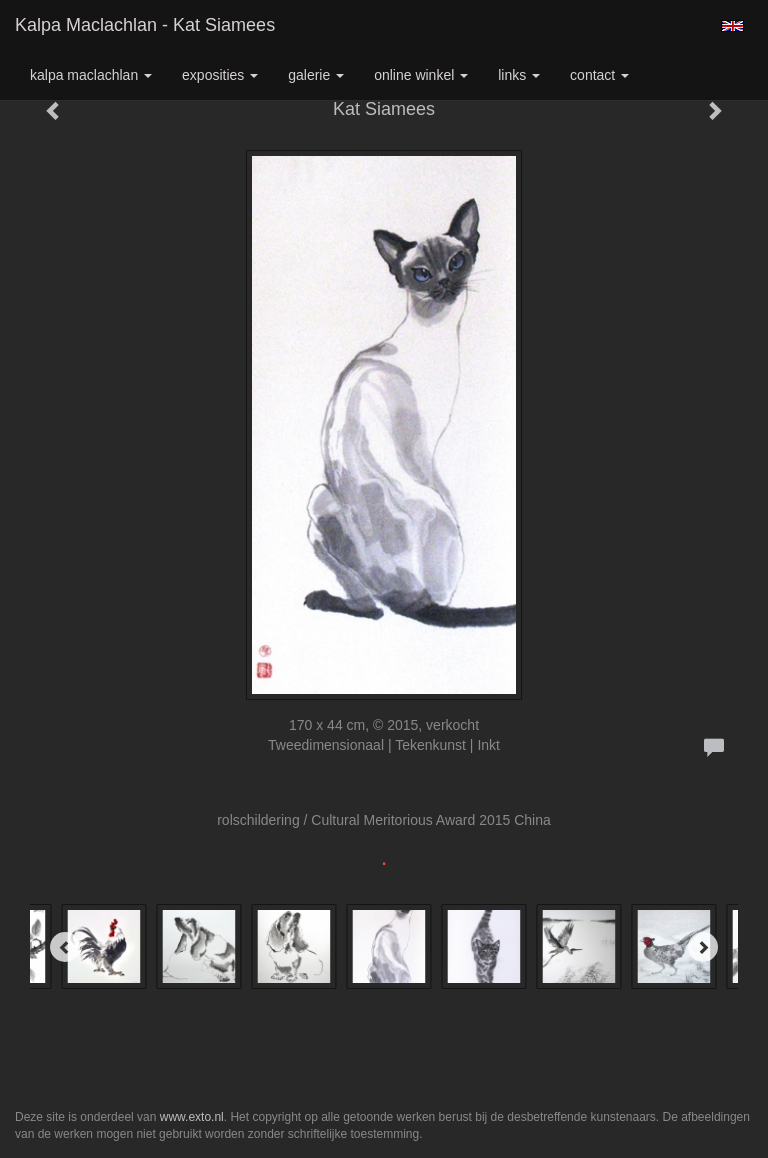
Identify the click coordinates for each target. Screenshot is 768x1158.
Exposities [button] (220, 75)
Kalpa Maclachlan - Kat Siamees (145, 25)
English (732, 26)
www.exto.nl (192, 1117)
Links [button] (519, 75)
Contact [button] (599, 75)
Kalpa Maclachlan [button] (91, 75)
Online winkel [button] (421, 75)
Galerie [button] (316, 75)
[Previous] (65, 947)
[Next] (703, 947)
